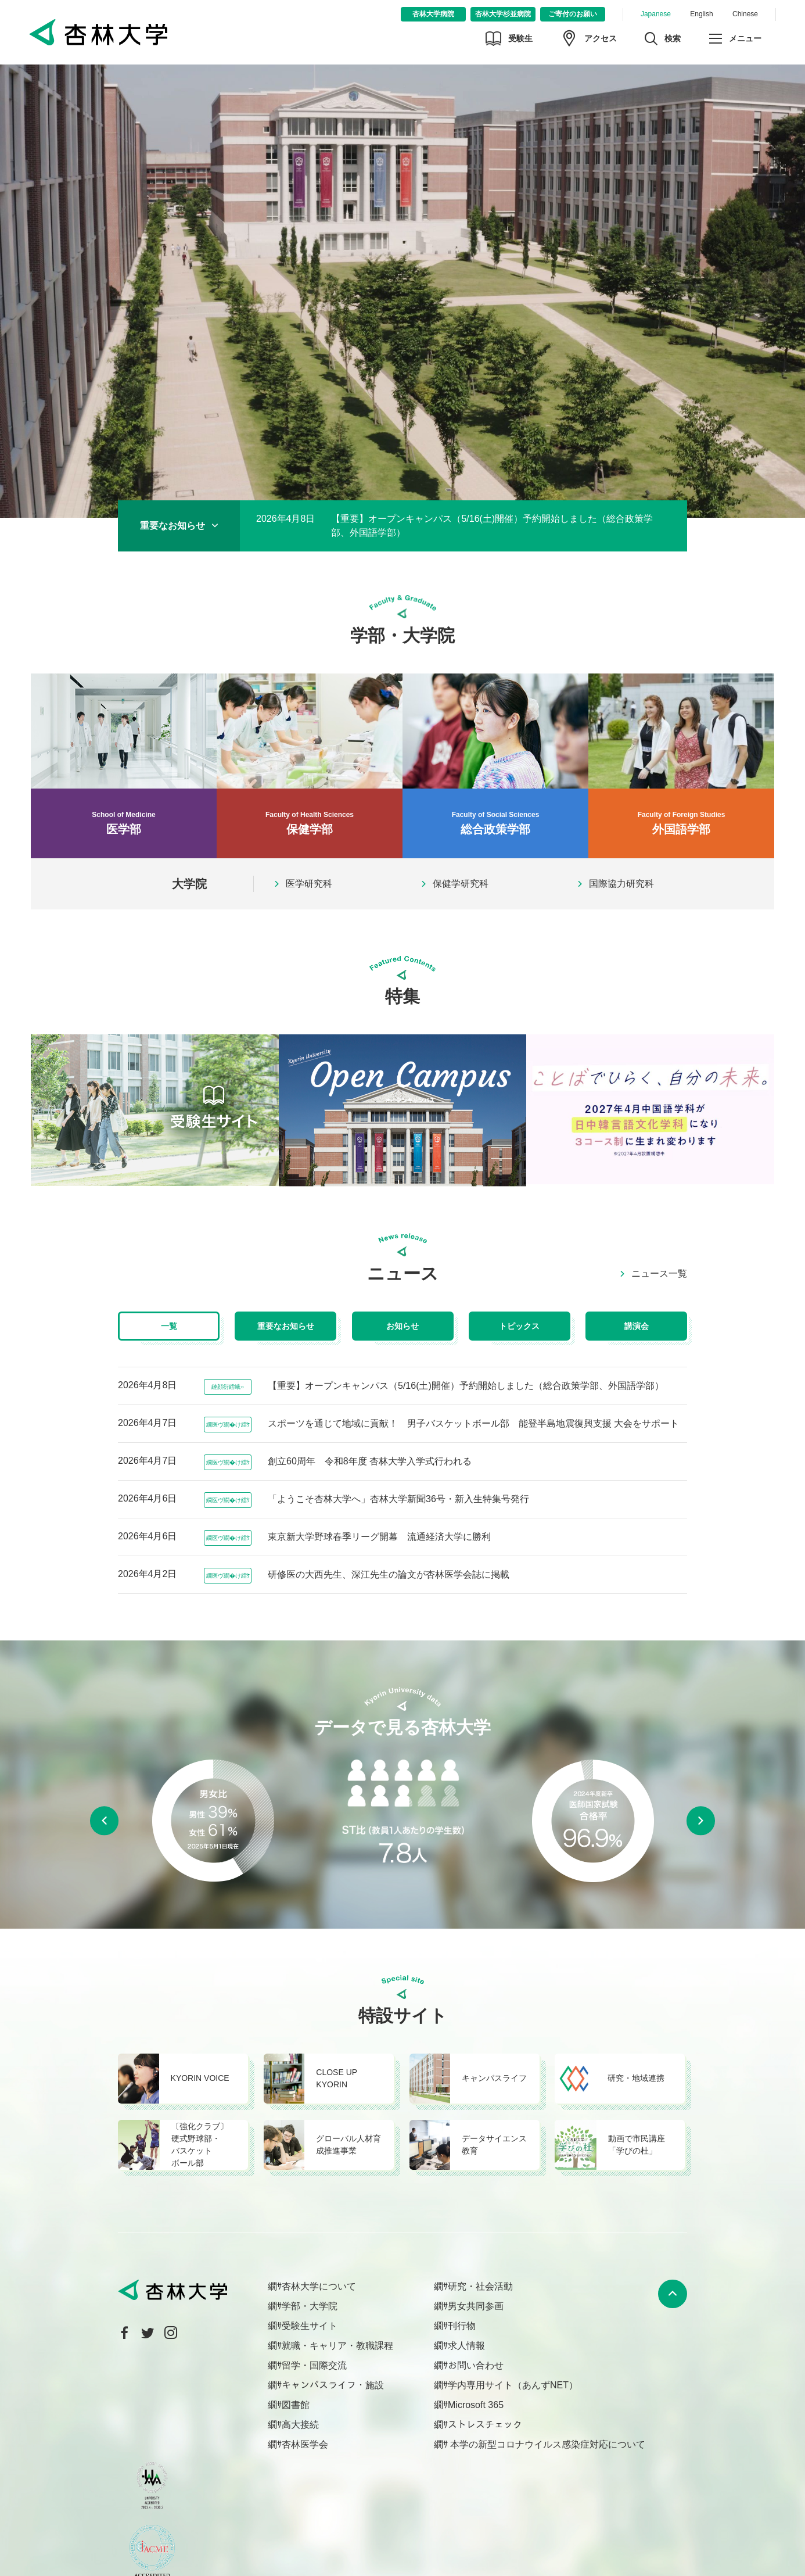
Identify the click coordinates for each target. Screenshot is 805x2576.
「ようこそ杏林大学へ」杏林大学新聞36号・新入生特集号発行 (398, 1499)
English (701, 14)
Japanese (656, 14)
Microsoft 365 (476, 2405)
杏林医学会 (305, 2444)
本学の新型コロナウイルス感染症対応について (546, 2444)
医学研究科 (309, 883)
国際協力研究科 (621, 883)
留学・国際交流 (314, 2365)
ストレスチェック (485, 2425)
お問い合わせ (476, 2365)
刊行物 (462, 2326)
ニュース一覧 (659, 1273)
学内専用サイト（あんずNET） (513, 2385)
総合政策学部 (495, 754)
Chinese (745, 14)
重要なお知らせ (285, 1326)
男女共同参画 (476, 2306)
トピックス (519, 1326)
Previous (103, 1820)
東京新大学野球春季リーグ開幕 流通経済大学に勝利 (379, 1537)
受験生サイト (309, 2326)
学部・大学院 (309, 2306)
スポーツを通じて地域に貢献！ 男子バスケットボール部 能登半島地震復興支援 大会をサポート (473, 1423)
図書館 (296, 2405)
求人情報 (466, 2346)
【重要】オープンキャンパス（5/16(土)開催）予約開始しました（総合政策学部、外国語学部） (492, 526)
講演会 (636, 1326)
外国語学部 (681, 754)
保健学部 (309, 754)
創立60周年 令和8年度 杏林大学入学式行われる (370, 1461)
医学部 (124, 754)
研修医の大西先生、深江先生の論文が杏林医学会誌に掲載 (388, 1574)
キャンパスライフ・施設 (333, 2385)
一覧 (169, 1326)
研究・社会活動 (480, 2286)
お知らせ (402, 1326)
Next (701, 1820)
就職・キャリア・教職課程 (337, 2346)
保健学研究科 (460, 883)
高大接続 (300, 2425)
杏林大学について (319, 2286)
